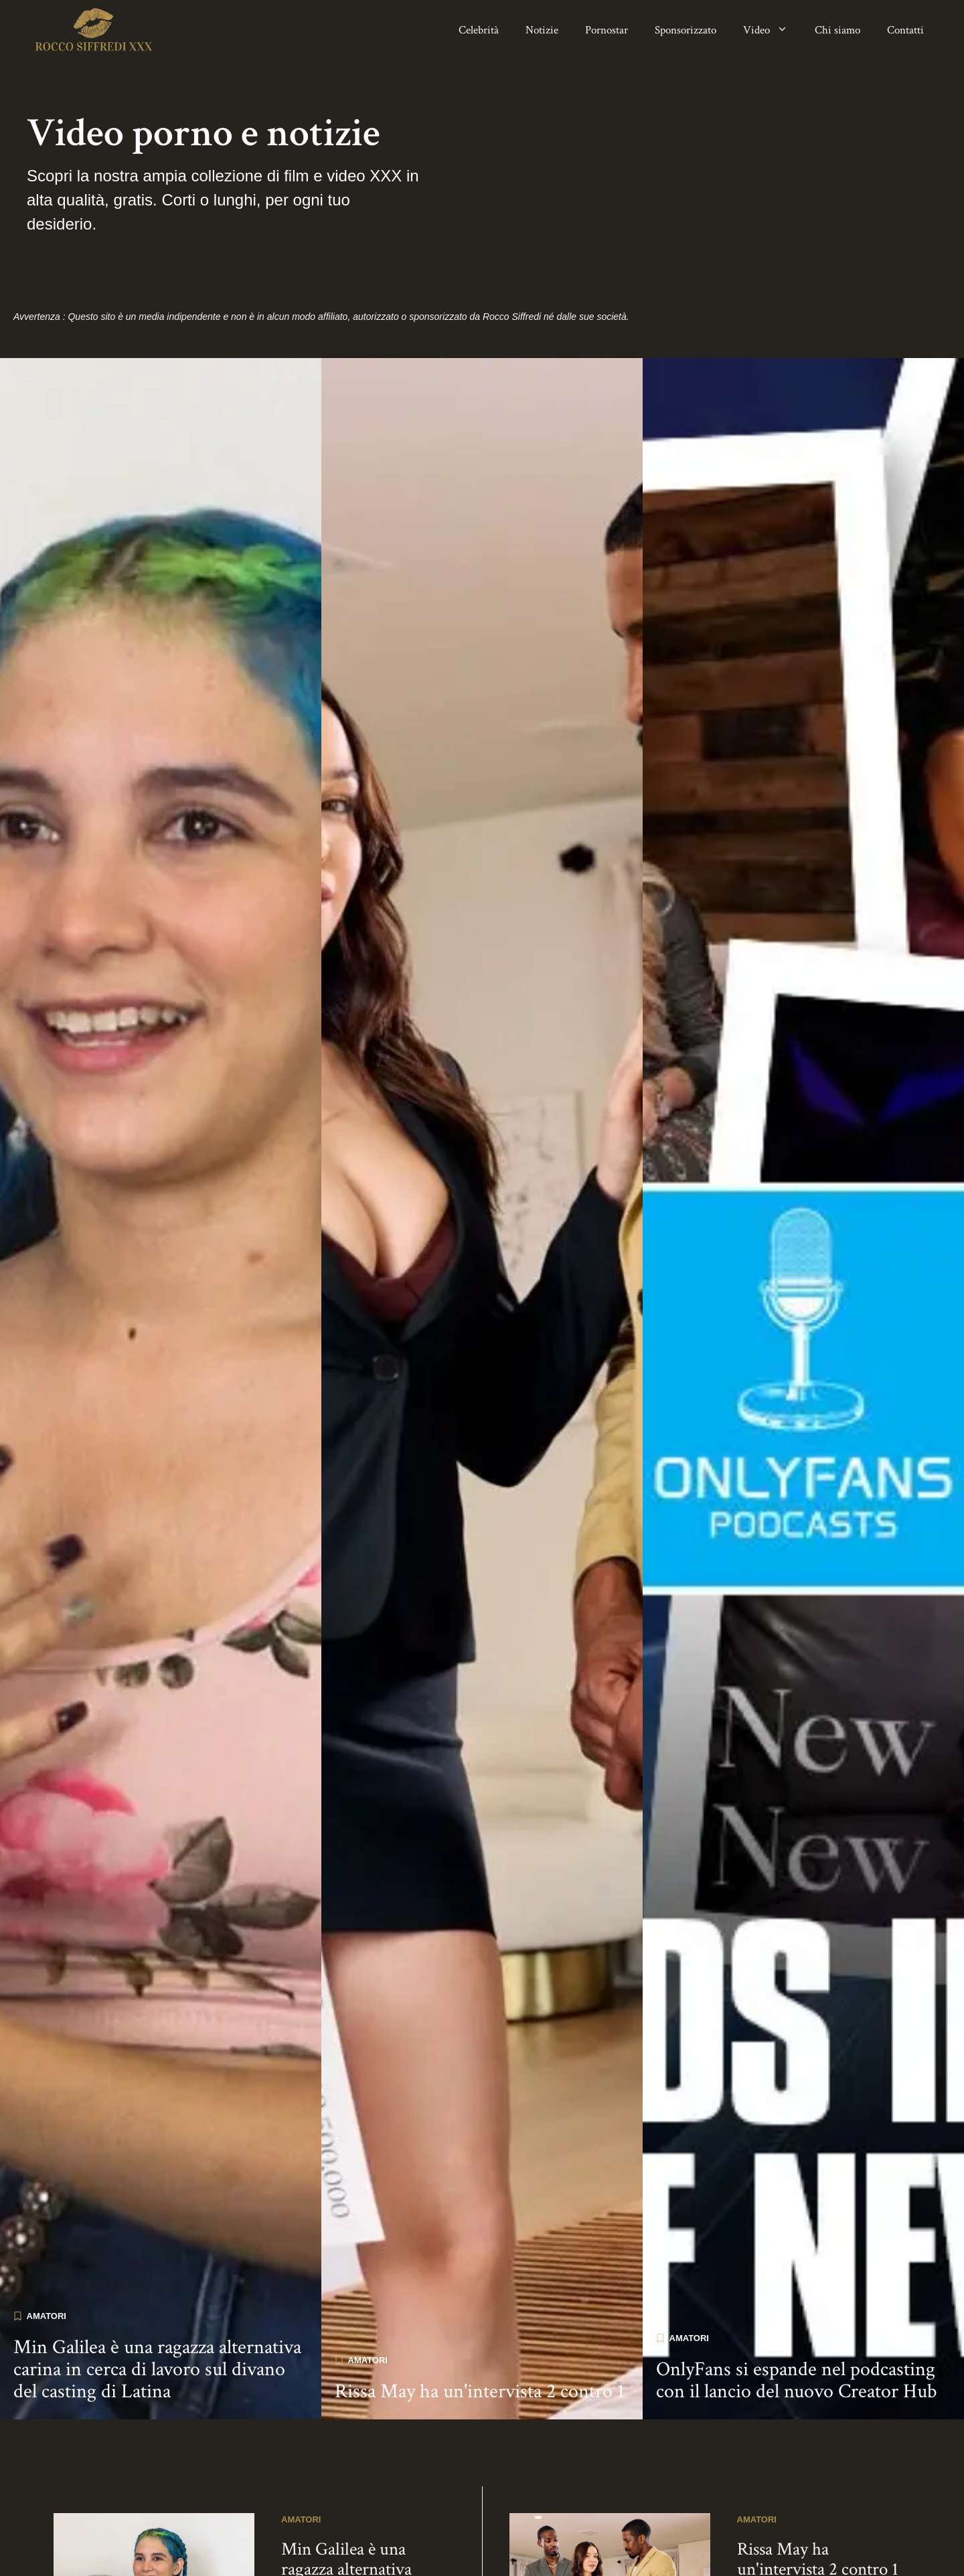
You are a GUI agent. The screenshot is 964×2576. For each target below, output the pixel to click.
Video (772, 30)
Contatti (905, 30)
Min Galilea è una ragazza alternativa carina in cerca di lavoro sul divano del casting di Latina (157, 2352)
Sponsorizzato (685, 30)
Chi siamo (837, 30)
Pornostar (606, 30)
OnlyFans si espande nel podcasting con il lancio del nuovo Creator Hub (796, 2363)
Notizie (542, 30)
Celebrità (479, 30)
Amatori (46, 2299)
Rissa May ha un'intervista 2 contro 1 (480, 2374)
